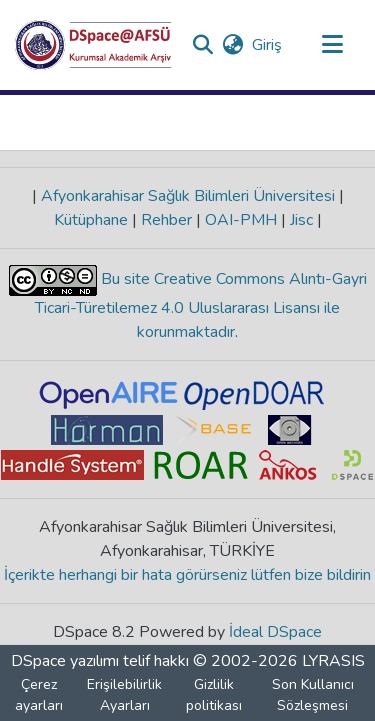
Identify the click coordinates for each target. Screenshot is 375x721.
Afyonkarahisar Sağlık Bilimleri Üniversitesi (188, 196)
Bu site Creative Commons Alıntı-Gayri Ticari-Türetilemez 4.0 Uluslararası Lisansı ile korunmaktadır (201, 305)
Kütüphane (93, 220)
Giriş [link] (268, 45)
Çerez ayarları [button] (39, 695)
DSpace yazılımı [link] (65, 661)
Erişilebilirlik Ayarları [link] (124, 695)
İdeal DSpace (275, 632)
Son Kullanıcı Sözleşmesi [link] (313, 695)
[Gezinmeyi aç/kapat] (332, 45)
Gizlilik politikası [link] (214, 695)
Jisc (301, 220)
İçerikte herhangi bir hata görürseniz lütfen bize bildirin (187, 575)
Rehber (166, 220)
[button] (93, 45)
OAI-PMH (241, 220)
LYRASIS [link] (333, 661)
